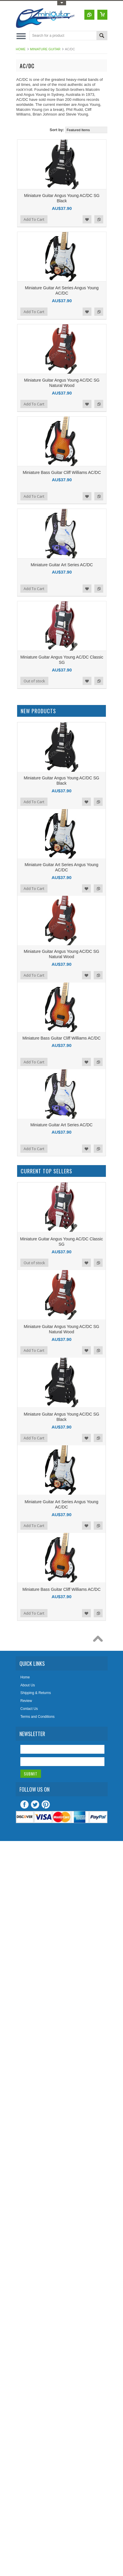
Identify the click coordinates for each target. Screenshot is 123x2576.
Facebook (24, 1804)
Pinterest (46, 1804)
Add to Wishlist (87, 219)
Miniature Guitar (45, 49)
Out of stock (34, 681)
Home (21, 49)
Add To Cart (34, 219)
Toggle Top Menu (61, 3)
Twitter (35, 1804)
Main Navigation (21, 36)
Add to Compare (98, 219)
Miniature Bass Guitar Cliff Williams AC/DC (62, 472)
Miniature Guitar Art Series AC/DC (62, 564)
